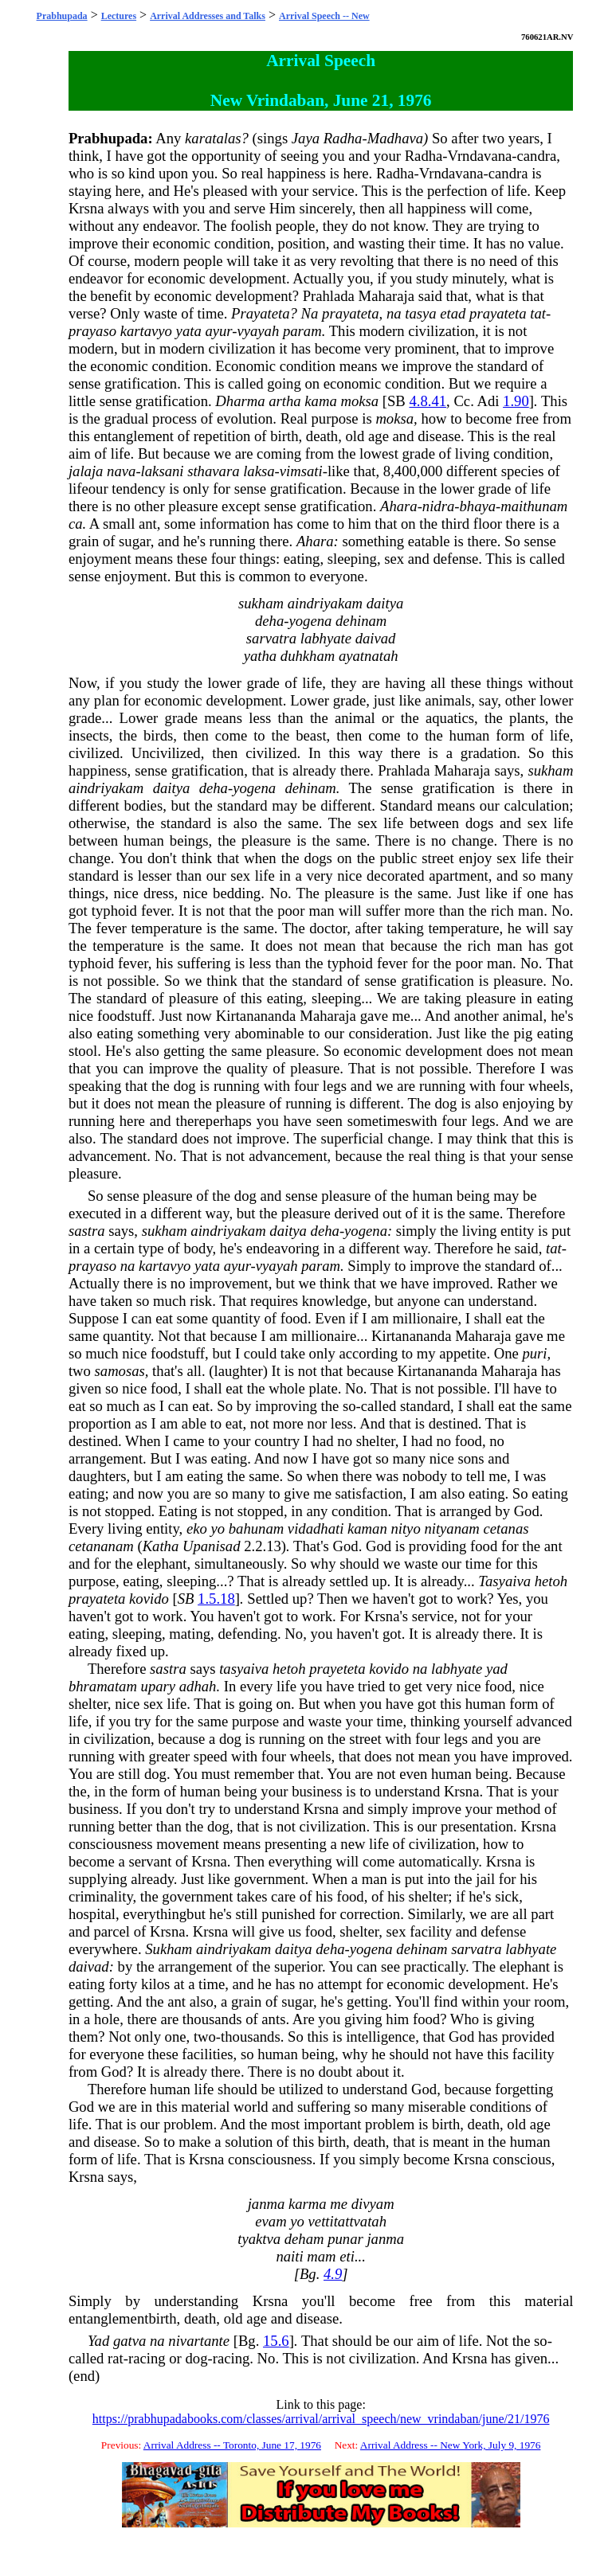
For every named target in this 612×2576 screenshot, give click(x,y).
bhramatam (103, 1686)
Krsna (86, 208)
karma (307, 2203)
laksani (162, 471)
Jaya (306, 138)
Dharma (240, 401)
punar (345, 2238)
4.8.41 (427, 401)
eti (347, 2256)
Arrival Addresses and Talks (207, 15)
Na (310, 313)
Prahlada (329, 295)
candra (537, 155)
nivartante (199, 2340)
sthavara (213, 471)
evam (270, 2221)
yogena (310, 620)
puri (534, 1353)
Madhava (395, 138)
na (394, 313)
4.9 (333, 2273)
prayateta (350, 313)
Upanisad (211, 1546)
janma (266, 2203)
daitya (385, 603)
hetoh (551, 1581)
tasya (420, 313)
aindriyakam (325, 603)
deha (269, 620)
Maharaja (386, 295)
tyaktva (258, 2238)
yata (189, 330)
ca (76, 523)
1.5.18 (216, 1598)
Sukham (168, 1949)
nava (121, 471)
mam (321, 2256)
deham (304, 2238)
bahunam (256, 1528)
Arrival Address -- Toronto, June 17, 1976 (232, 2445)
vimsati (301, 471)
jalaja (86, 471)
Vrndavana (480, 155)
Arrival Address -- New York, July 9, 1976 (450, 2445)
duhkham (307, 655)
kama (320, 401)
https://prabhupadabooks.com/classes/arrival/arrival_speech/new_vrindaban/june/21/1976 (321, 2419)
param (302, 330)
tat (538, 313)
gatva (129, 2340)
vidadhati (315, 1528)
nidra (438, 506)
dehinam (360, 620)
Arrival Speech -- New (324, 15)
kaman (367, 1528)
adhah (198, 1686)
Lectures (118, 15)
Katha (161, 1546)
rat (116, 2358)
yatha (260, 655)
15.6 (276, 2340)
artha (284, 401)
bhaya (478, 506)
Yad (98, 2340)
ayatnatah (368, 655)
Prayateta (260, 313)
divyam (372, 2203)
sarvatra (271, 638)
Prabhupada (62, 15)
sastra (87, 1230)
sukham (261, 603)
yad (497, 1668)
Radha (343, 138)
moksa (359, 401)
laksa (258, 471)
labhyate (325, 638)
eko (196, 1528)
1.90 (516, 401)
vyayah (258, 330)
